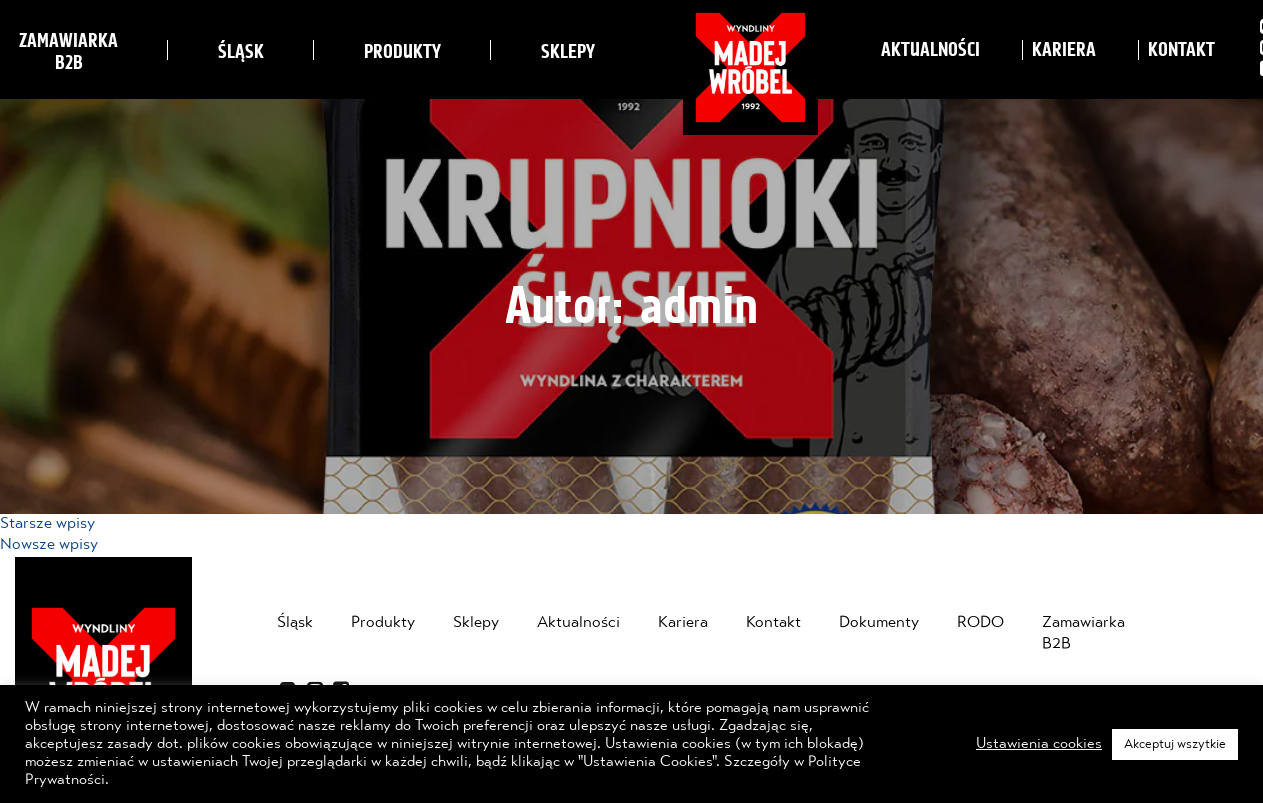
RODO (980, 623)
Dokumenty (879, 623)
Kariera (1064, 50)
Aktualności (930, 50)
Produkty (402, 52)
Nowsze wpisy (49, 545)
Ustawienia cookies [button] (1039, 744)
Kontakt (1181, 50)
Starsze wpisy (47, 524)
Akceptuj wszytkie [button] (1175, 744)
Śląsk (241, 52)
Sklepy (568, 52)
